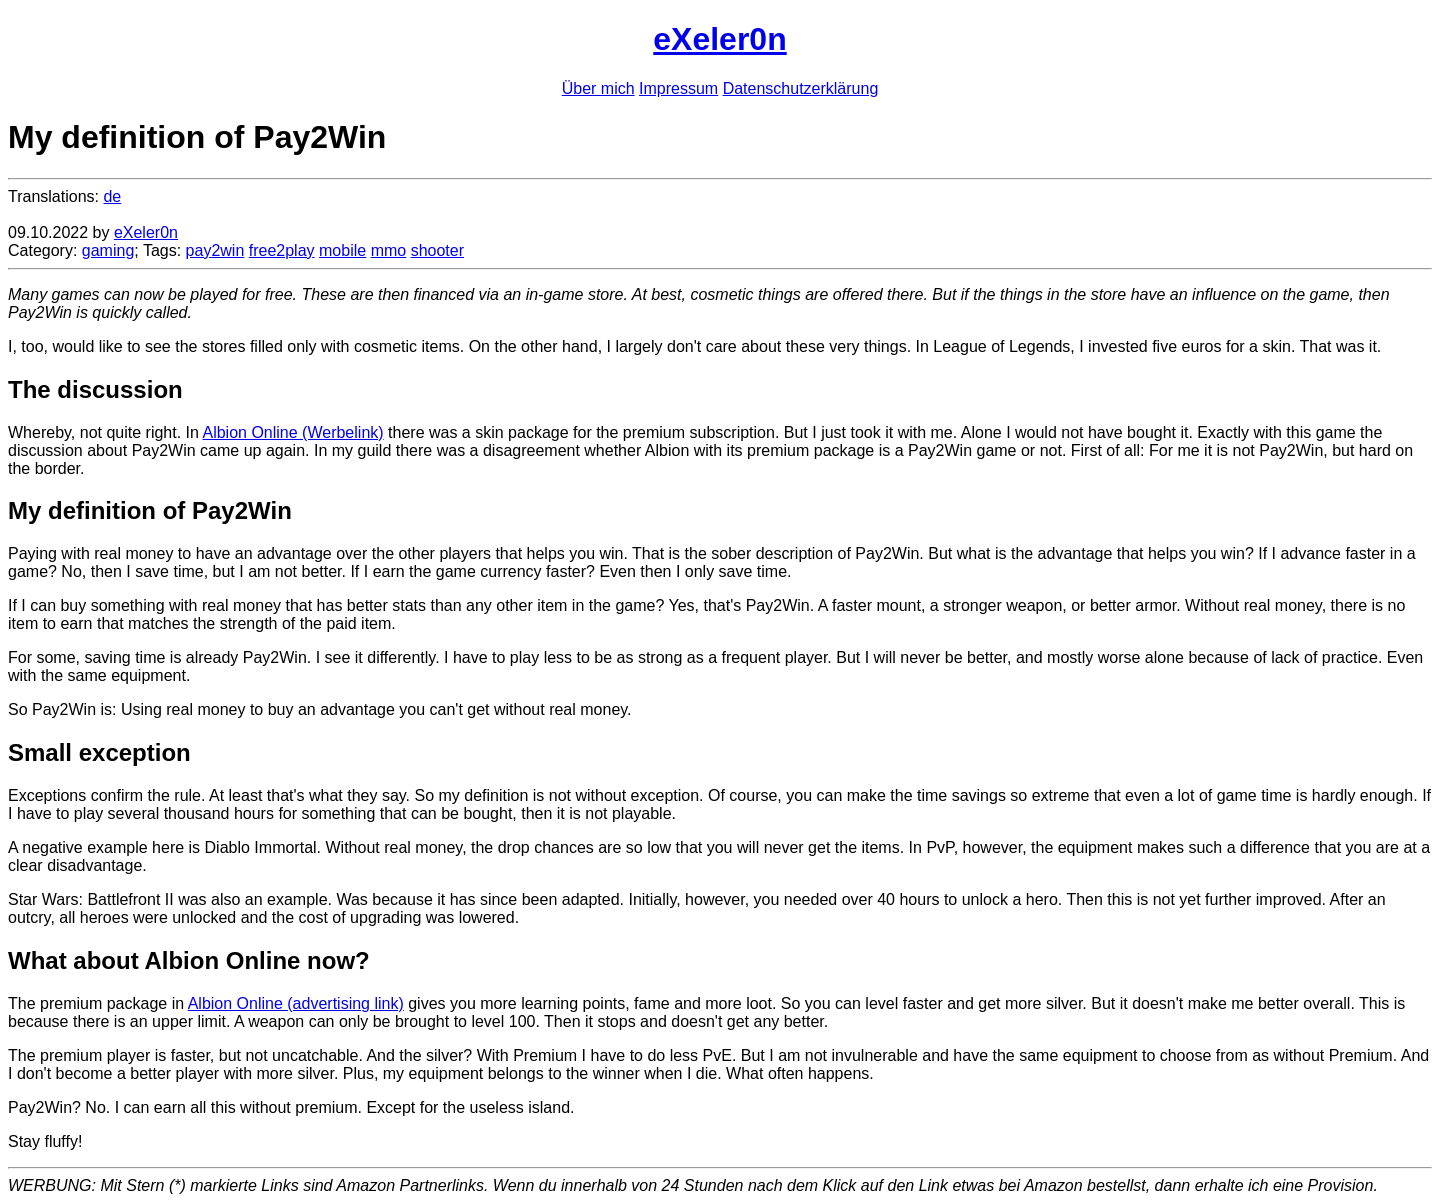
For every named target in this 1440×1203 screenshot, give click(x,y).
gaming (108, 250)
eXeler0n (719, 39)
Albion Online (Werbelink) (292, 432)
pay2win (215, 250)
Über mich (598, 88)
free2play (282, 250)
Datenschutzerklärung (801, 88)
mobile (342, 250)
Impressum (678, 88)
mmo (389, 250)
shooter (437, 250)
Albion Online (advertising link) (296, 1003)
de (112, 196)
